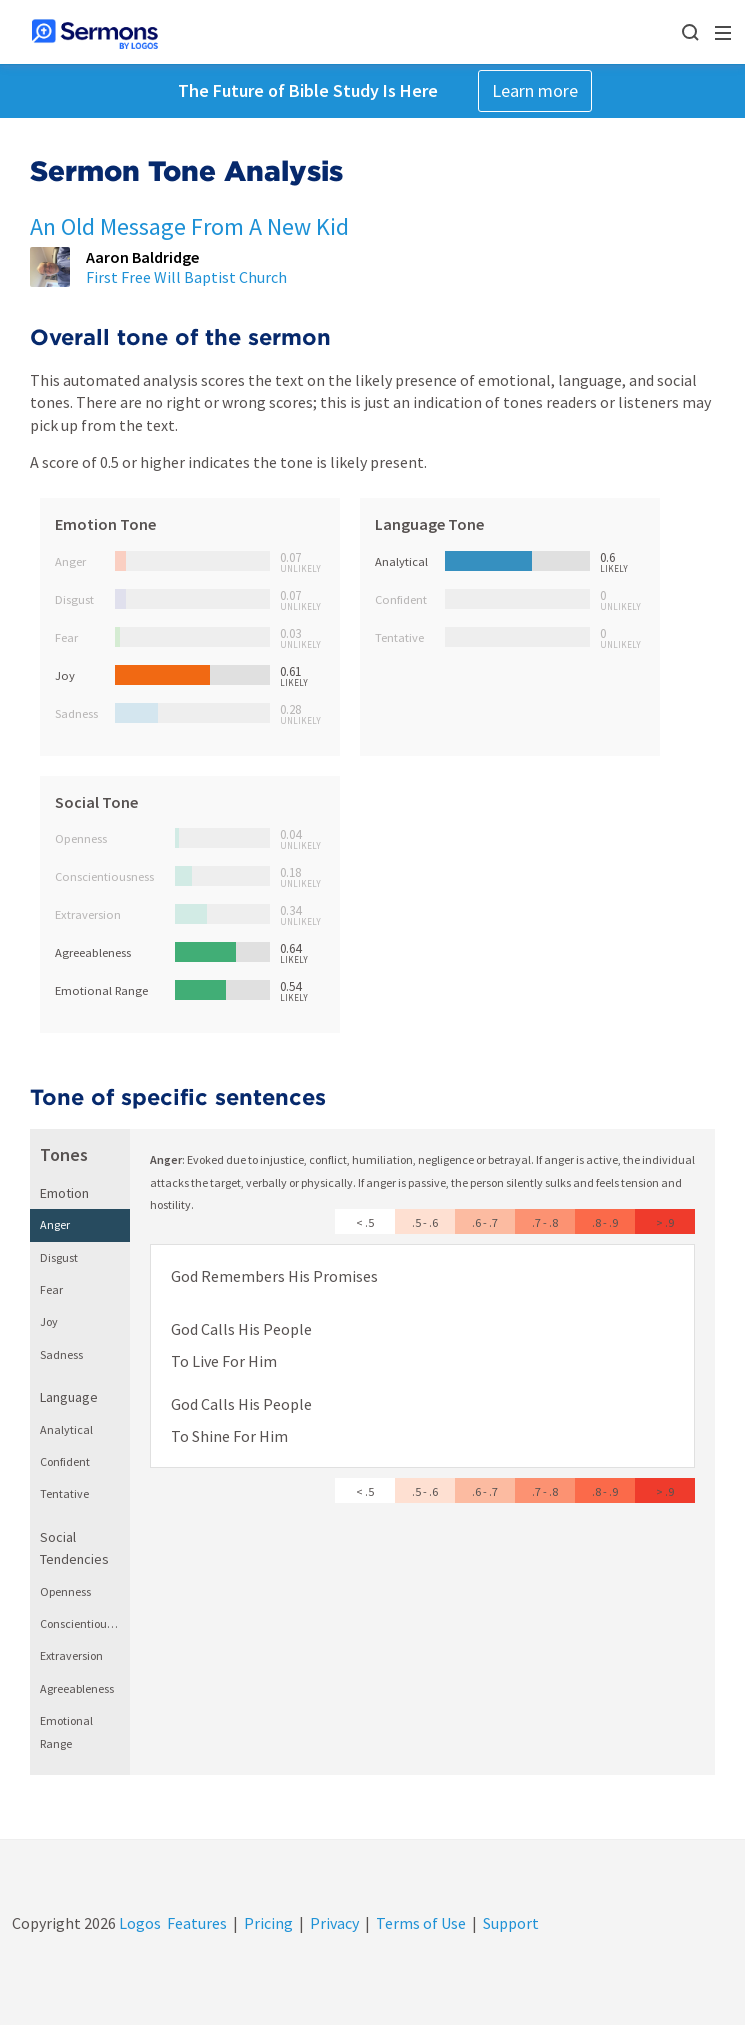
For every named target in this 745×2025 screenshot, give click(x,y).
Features (197, 1923)
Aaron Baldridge (142, 257)
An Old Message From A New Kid (189, 226)
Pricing (268, 1923)
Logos (138, 1923)
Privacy (334, 1923)
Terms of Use (421, 1923)
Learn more (535, 90)
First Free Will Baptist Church (186, 277)
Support (511, 1923)
